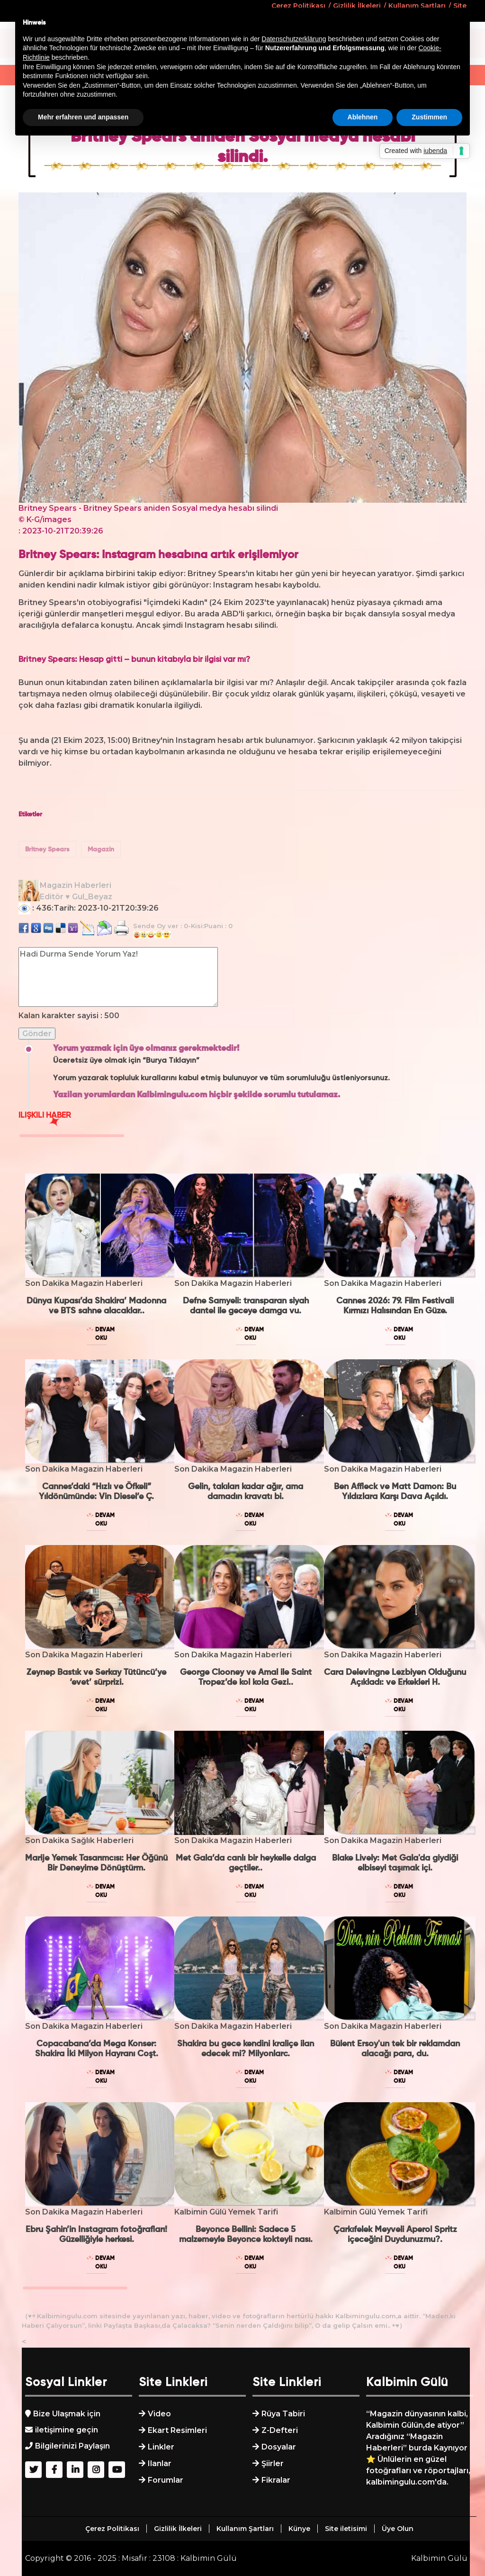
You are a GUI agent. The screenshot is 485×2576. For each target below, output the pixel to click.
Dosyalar (278, 2446)
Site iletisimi (346, 2528)
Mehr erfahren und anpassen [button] (83, 117)
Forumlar (165, 2480)
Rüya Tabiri (283, 2413)
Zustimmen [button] (429, 117)
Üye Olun (397, 2528)
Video (159, 2413)
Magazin (101, 849)
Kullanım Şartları (245, 2528)
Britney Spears (47, 849)
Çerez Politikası (112, 2528)
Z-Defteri (279, 2430)
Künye (299, 2528)
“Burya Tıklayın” (171, 1061)
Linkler (161, 2446)
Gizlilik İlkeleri (178, 2528)
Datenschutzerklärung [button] (293, 39)
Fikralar (275, 2480)
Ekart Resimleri (177, 2430)
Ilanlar (159, 2463)
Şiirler (272, 2463)
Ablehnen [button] (363, 117)
